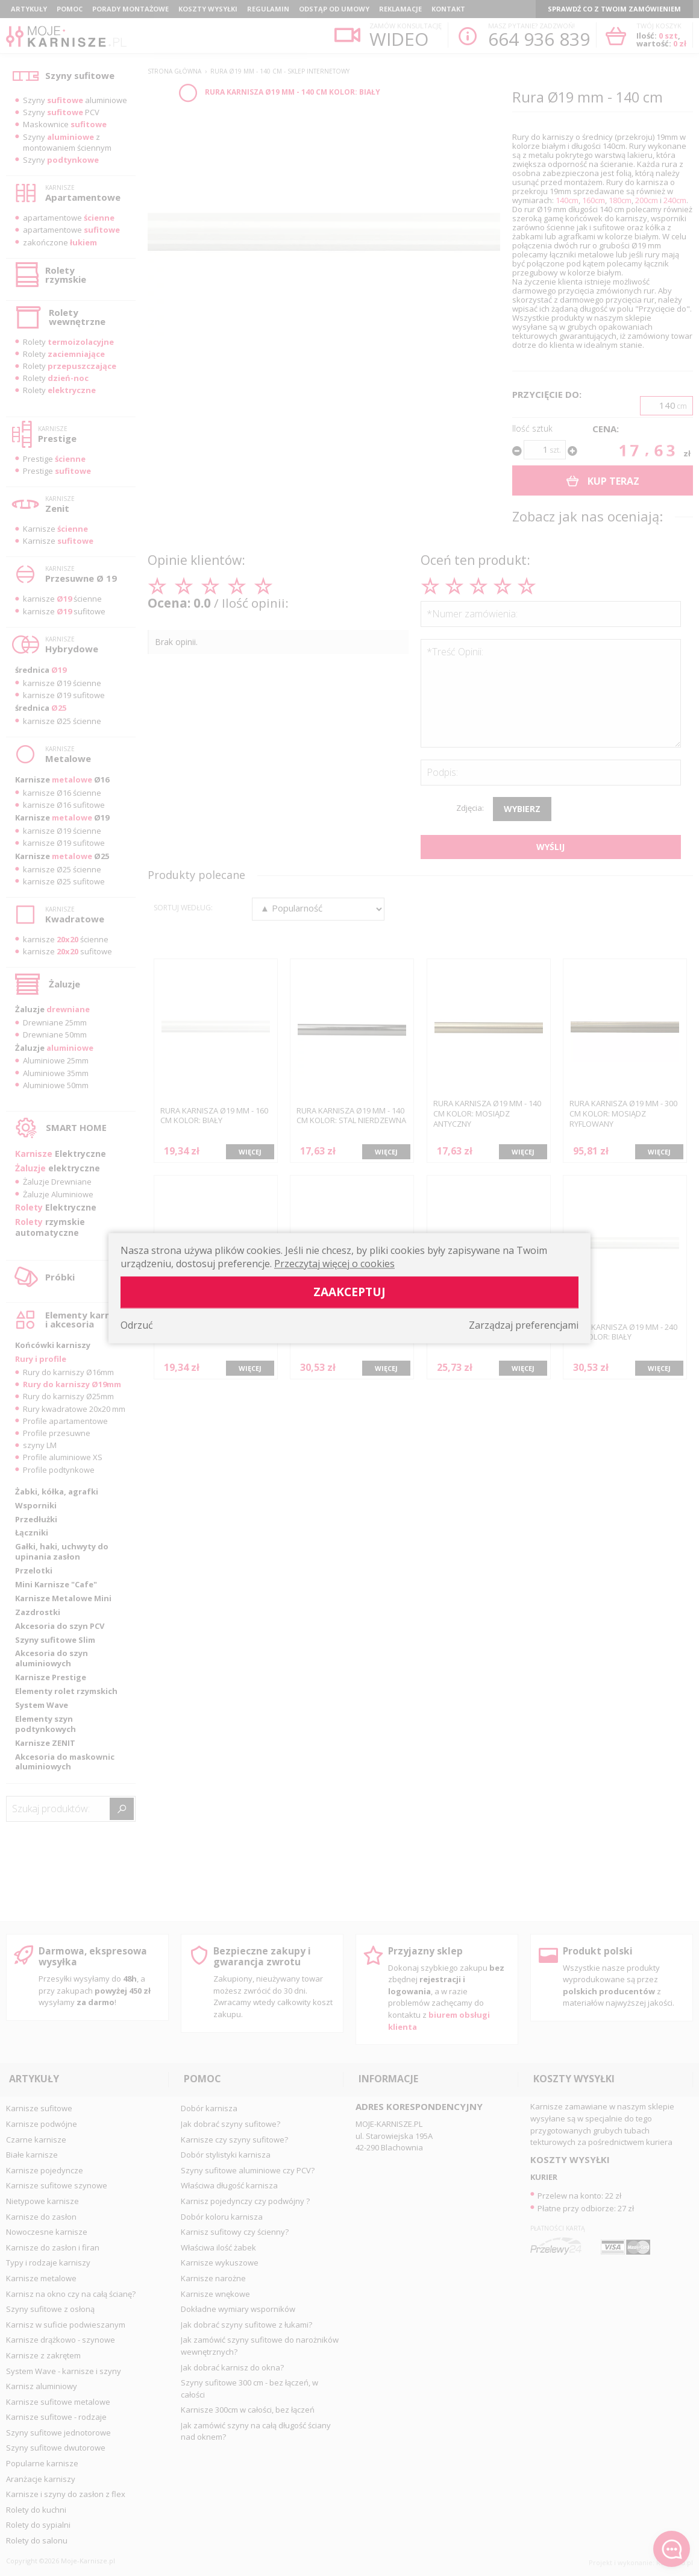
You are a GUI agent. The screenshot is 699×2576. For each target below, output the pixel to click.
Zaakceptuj (349, 1291)
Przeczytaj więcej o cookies (334, 1263)
